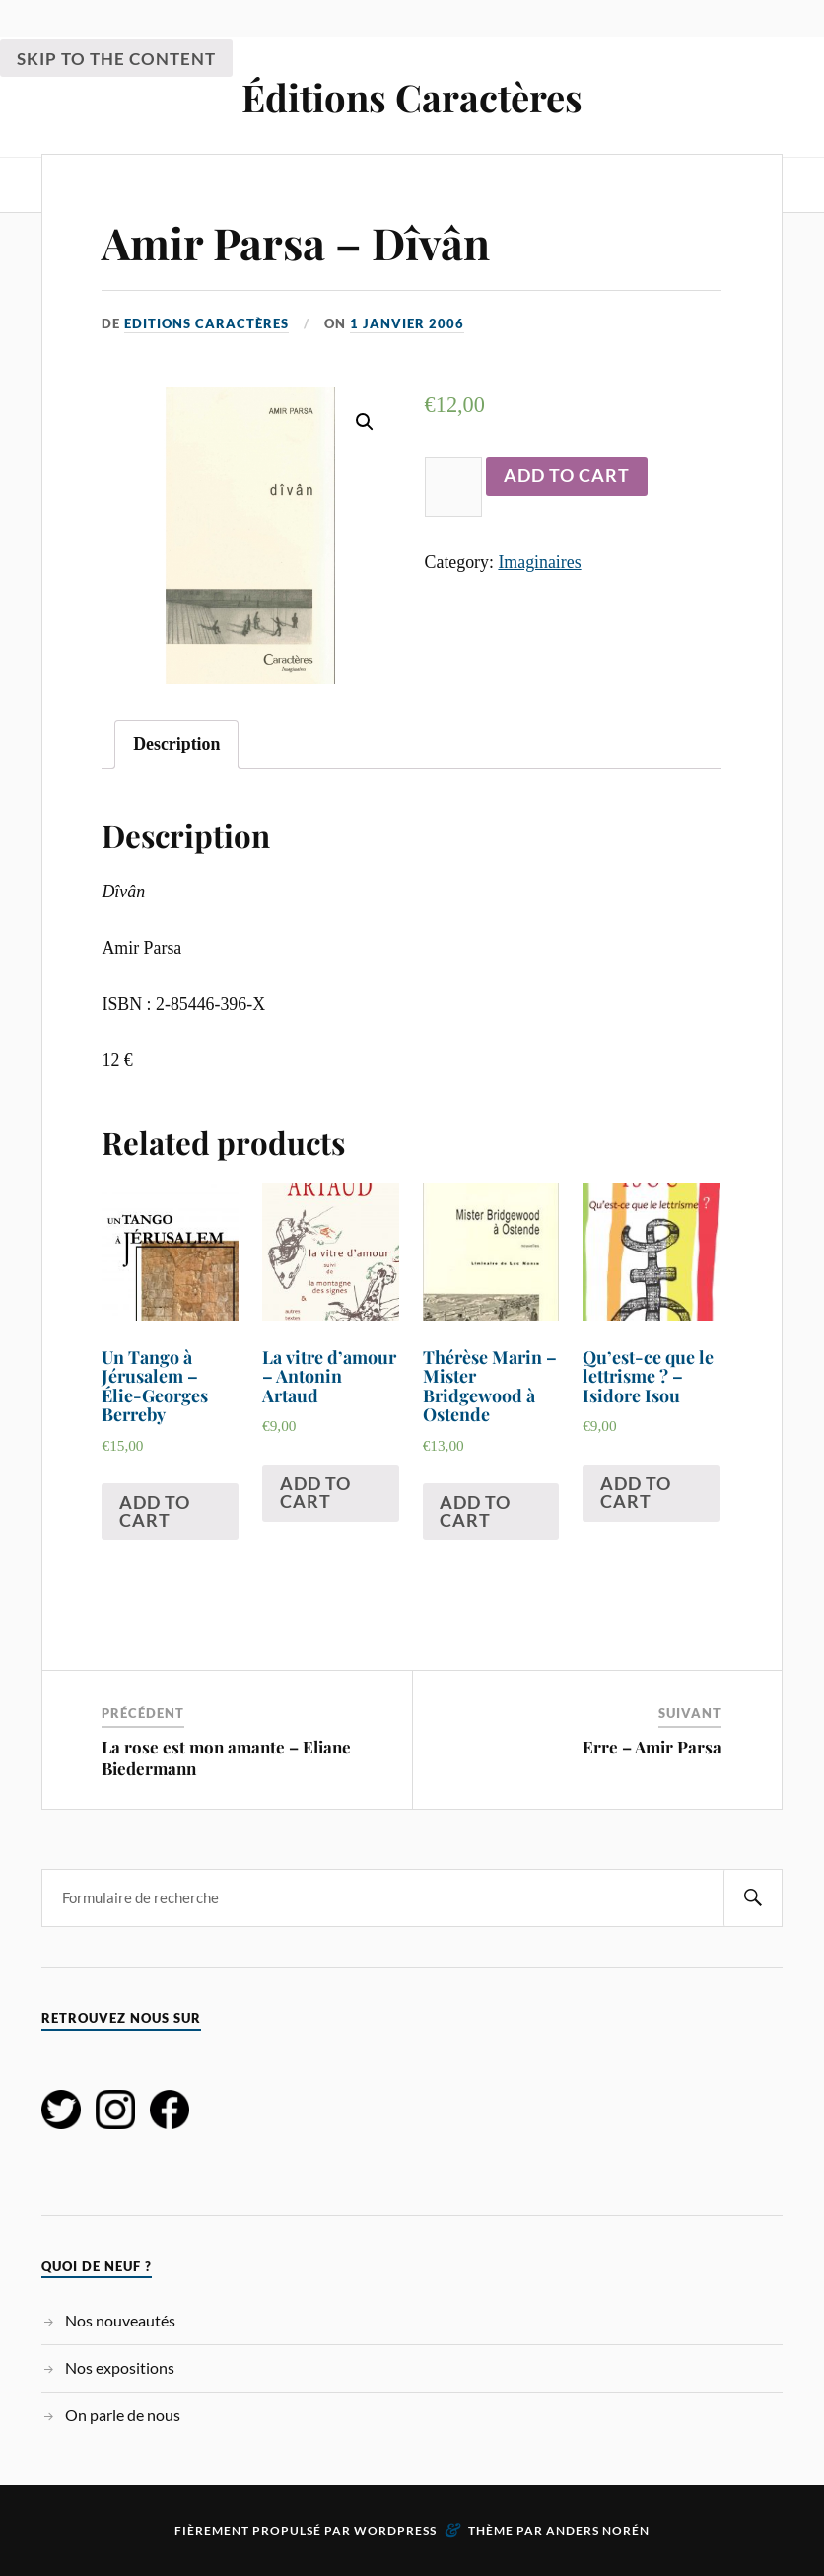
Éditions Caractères (412, 97)
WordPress (395, 2530)
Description (176, 743)
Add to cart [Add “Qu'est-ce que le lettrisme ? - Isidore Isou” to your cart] (635, 1492)
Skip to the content (116, 58)
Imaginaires (539, 562)
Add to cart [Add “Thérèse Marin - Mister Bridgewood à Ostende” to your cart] (475, 1511)
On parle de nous (122, 2414)
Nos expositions (119, 2367)
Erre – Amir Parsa (652, 1746)
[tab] (176, 744)
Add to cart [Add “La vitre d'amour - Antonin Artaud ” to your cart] (315, 1492)
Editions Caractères (206, 323)
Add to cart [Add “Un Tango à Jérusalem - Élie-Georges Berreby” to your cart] (154, 1511)
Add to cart (567, 475)
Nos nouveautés (120, 2320)
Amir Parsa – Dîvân (296, 242)
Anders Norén (598, 2530)
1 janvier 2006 (407, 323)
